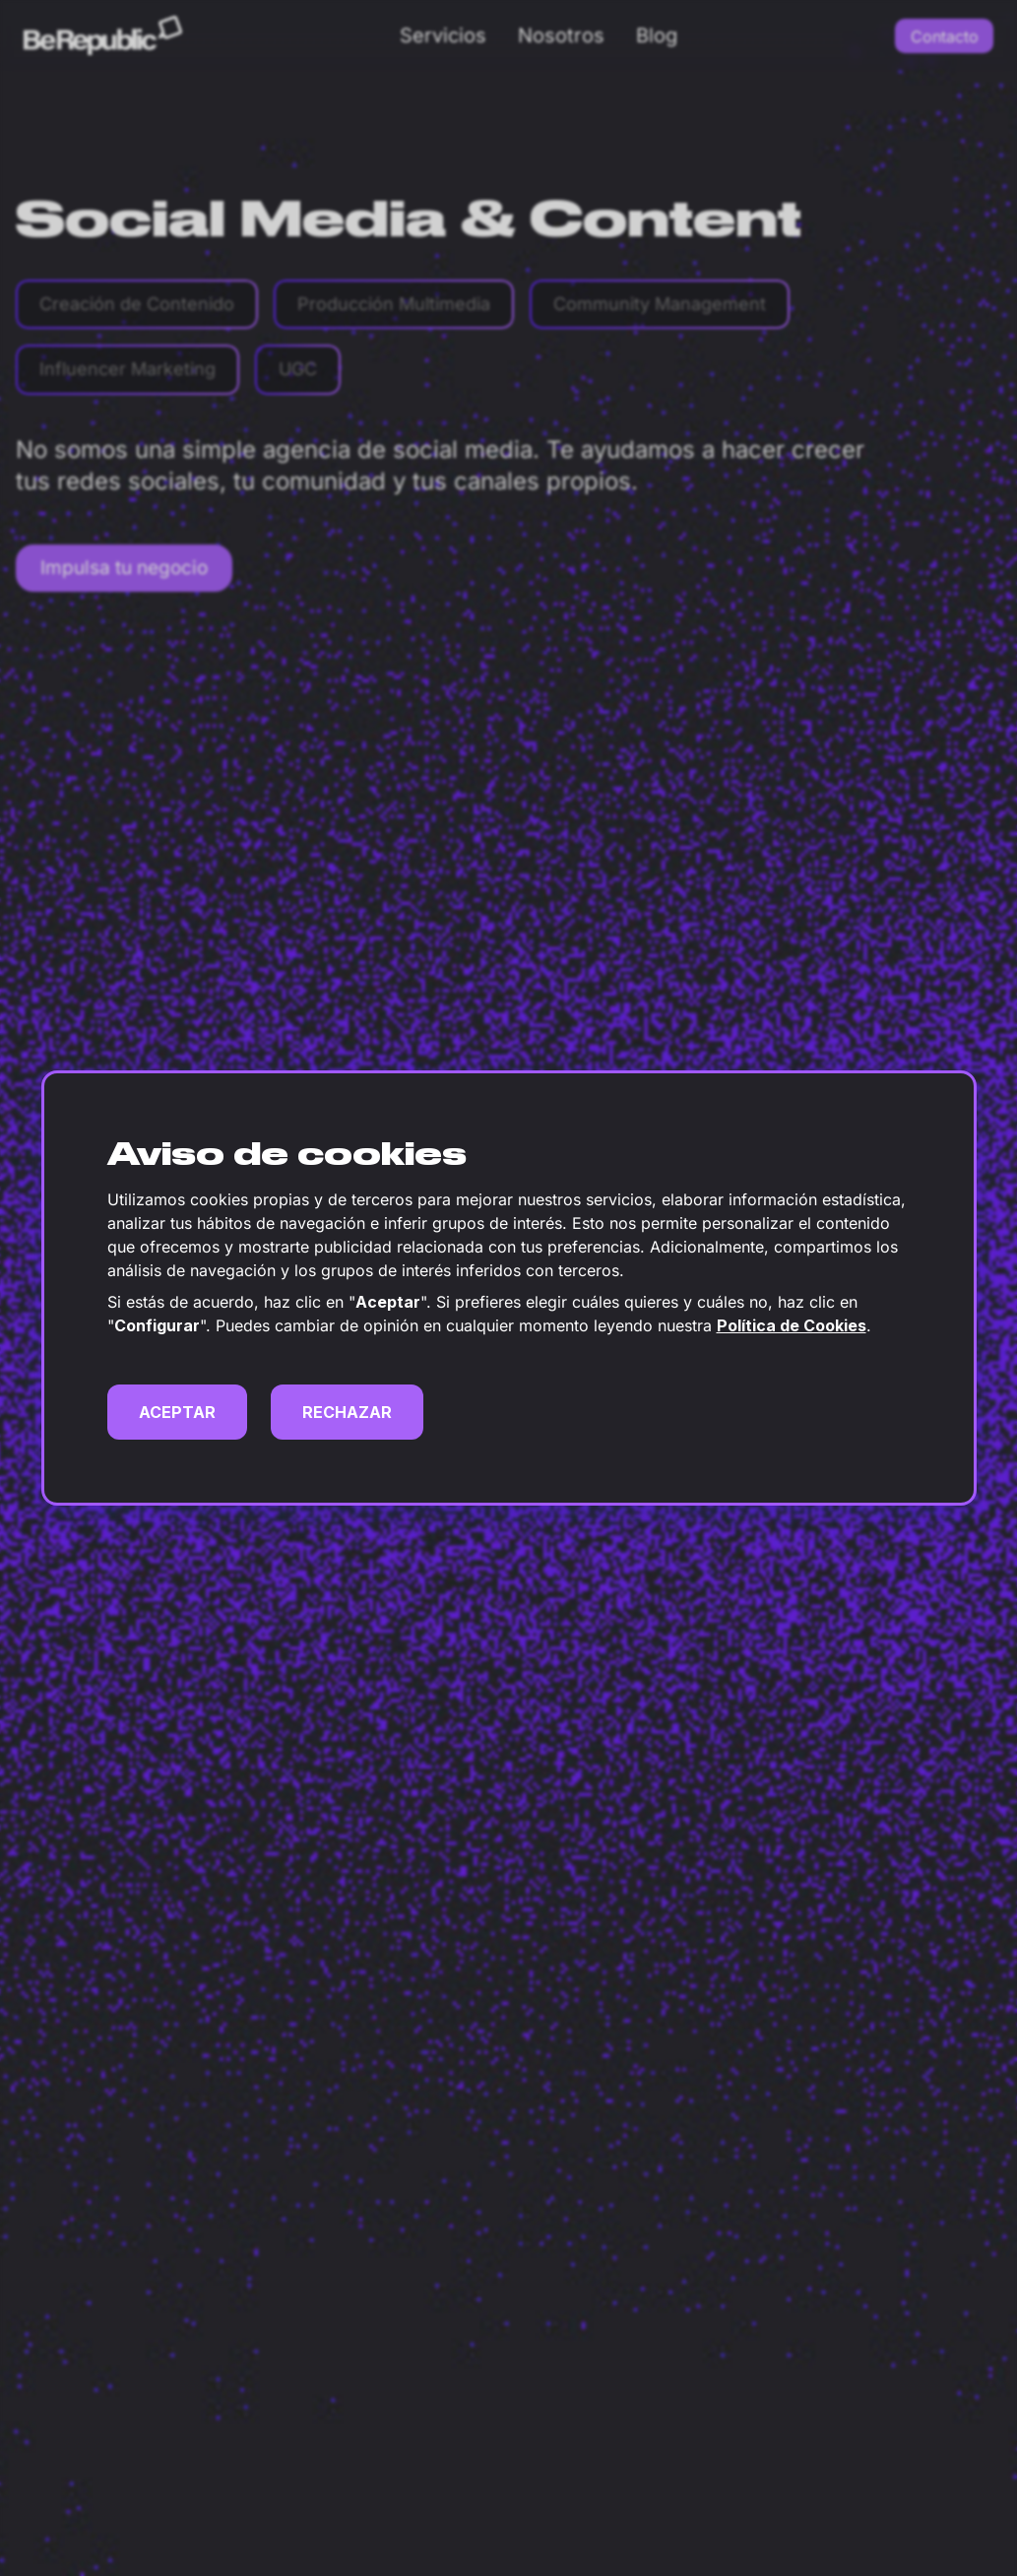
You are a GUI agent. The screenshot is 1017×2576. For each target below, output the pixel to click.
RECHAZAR (347, 1412)
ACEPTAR (177, 1412)
